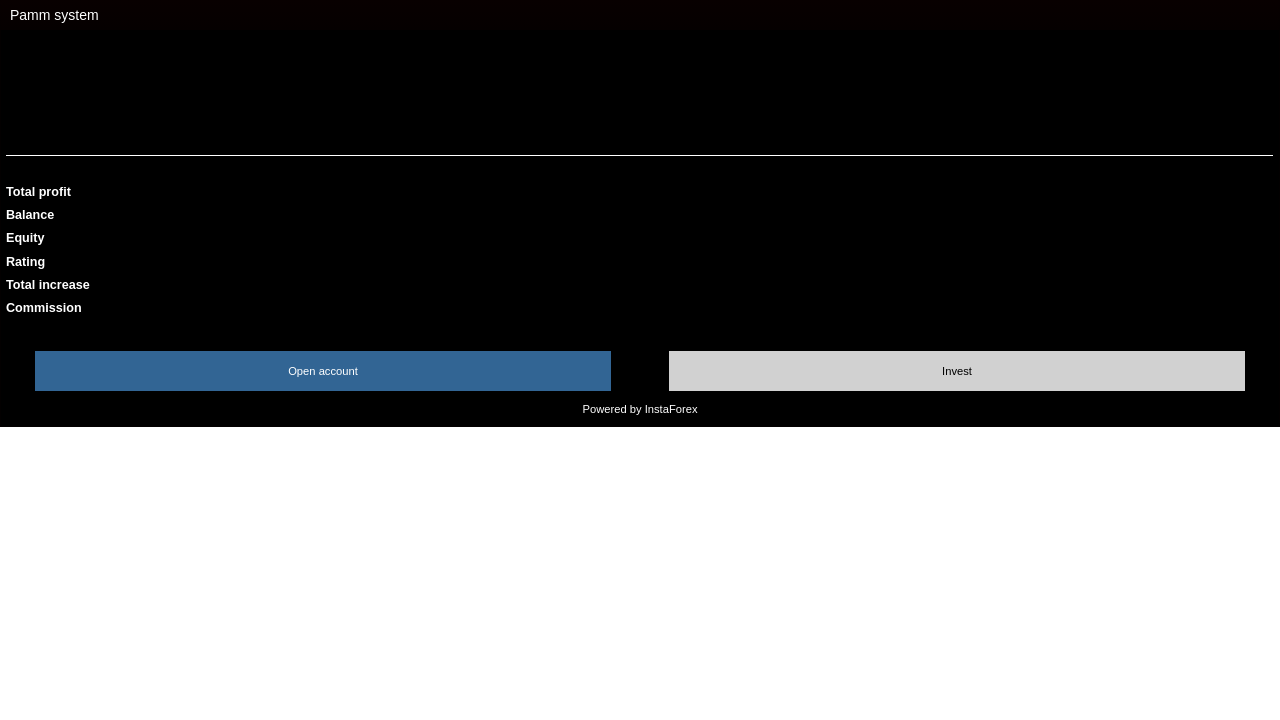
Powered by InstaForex (639, 409)
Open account (323, 371)
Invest (957, 371)
